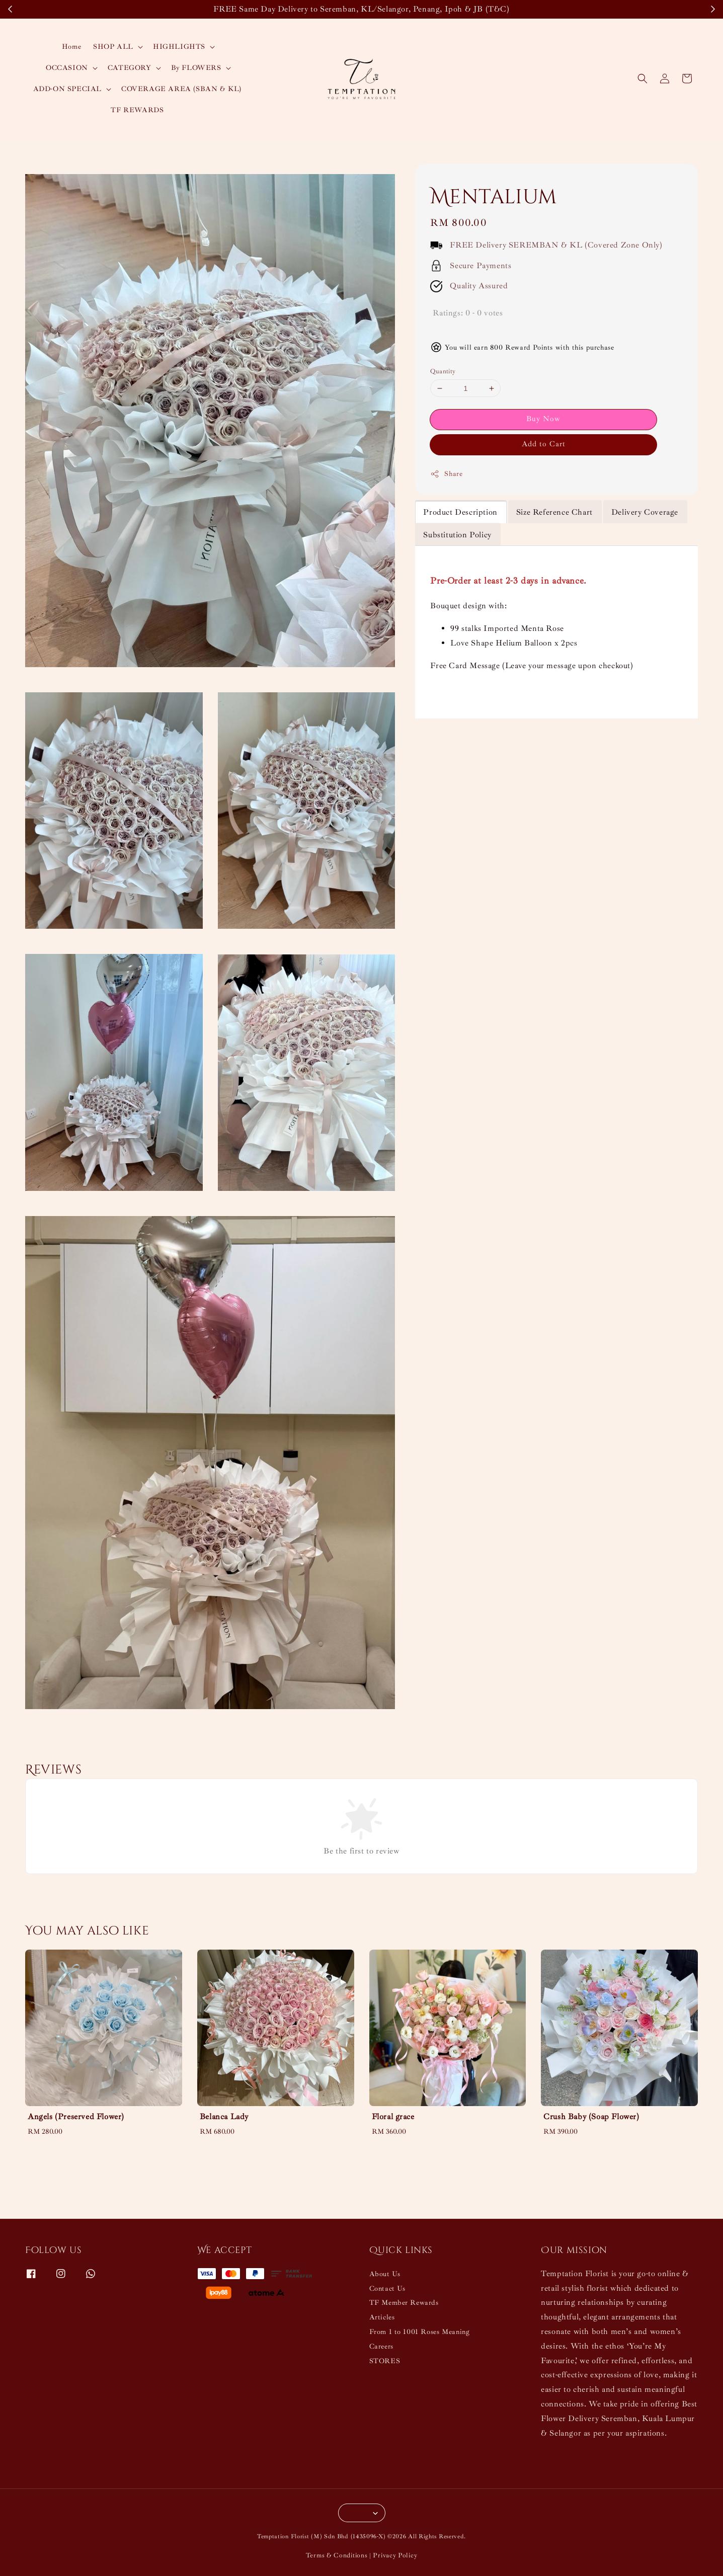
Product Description (460, 512)
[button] (642, 78)
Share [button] (446, 473)
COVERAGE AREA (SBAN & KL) (181, 89)
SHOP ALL (113, 46)
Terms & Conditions (337, 2555)
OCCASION (67, 67)
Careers (381, 2346)
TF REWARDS (137, 110)
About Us (384, 2274)
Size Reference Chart (554, 512)
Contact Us (387, 2288)
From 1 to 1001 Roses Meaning (419, 2331)
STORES (384, 2361)
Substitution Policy (457, 535)
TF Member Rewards (404, 2302)
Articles (382, 2317)
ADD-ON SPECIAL (67, 89)
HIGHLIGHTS (179, 46)
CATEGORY (129, 67)
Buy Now (543, 419)
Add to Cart (544, 444)
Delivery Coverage (644, 512)
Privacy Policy (395, 2555)
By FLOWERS (196, 67)
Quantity (442, 371)
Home (71, 46)
